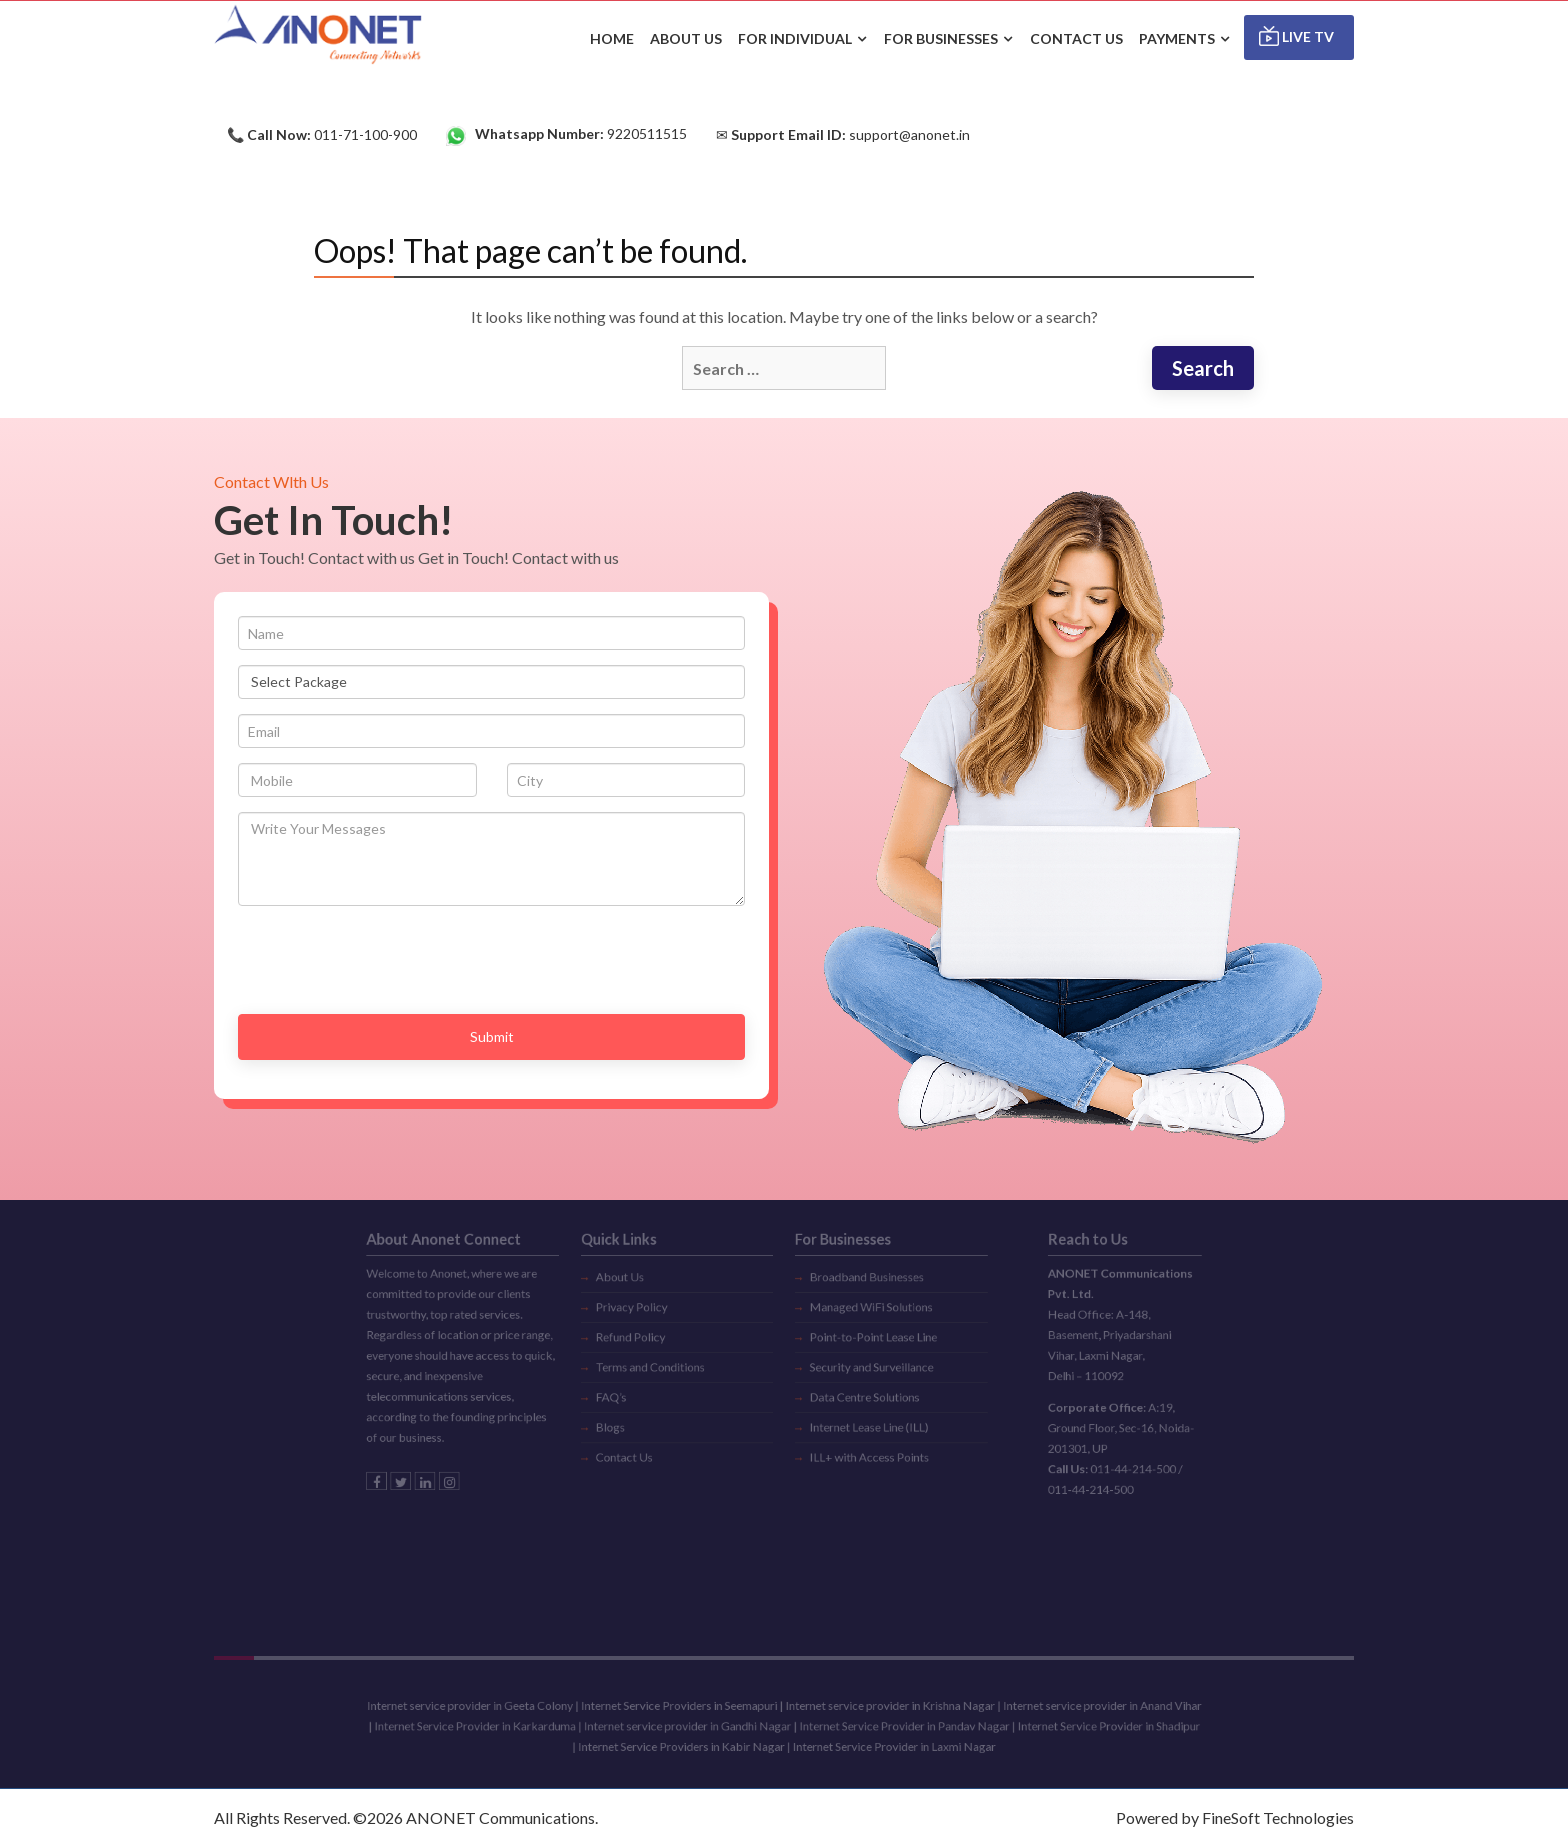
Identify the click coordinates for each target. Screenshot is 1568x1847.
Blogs (636, 1398)
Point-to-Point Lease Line (860, 1321)
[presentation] (390, 960)
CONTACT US (1076, 38)
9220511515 (566, 135)
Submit (492, 1036)
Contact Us (648, 1423)
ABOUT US (686, 38)
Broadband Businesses (854, 1270)
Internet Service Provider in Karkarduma (521, 1726)
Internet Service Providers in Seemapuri (694, 1709)
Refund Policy (653, 1321)
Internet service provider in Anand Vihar (1054, 1709)
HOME (612, 38)
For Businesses (941, 38)
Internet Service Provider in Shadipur (1059, 1726)
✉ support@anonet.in (843, 134)
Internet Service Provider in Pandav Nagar (886, 1726)
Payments (1177, 38)
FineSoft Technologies (1278, 1817)
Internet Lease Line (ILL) (856, 1398)
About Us (644, 1270)
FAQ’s (637, 1372)
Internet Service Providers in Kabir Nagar (697, 1744)
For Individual (795, 38)
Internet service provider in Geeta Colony (517, 1709)
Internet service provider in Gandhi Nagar (702, 1726)
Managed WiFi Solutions (858, 1296)
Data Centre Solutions (852, 1372)
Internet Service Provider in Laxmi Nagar (877, 1744)
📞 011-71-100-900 (322, 134)
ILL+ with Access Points (856, 1423)
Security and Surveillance (858, 1347)
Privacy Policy (654, 1296)
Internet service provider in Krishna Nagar (874, 1709)
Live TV (1296, 36)
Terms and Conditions (670, 1347)
